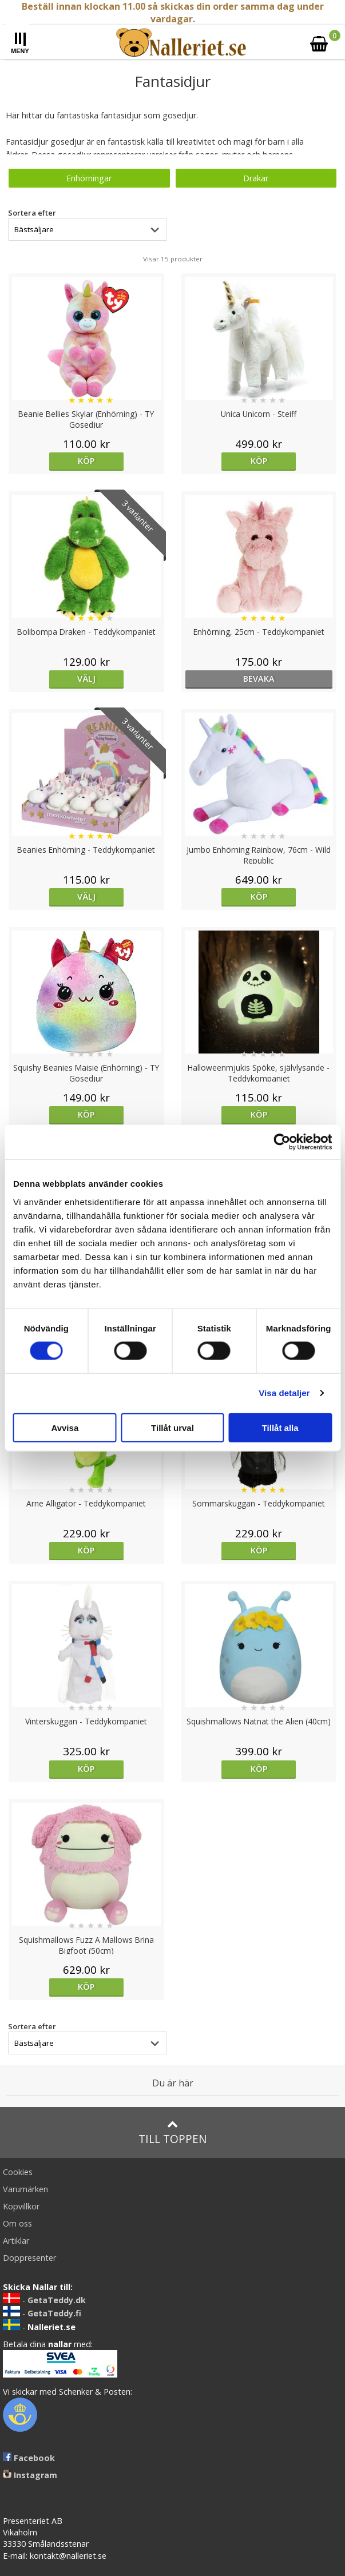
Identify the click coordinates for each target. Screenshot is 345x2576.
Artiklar (16, 2240)
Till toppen (172, 2132)
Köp (86, 460)
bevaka (259, 678)
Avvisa (64, 1427)
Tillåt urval (172, 1427)
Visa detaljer (284, 1393)
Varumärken (25, 2189)
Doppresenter (29, 2257)
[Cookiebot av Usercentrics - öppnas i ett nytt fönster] (282, 1142)
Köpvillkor (21, 2206)
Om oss (17, 2223)
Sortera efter (32, 213)
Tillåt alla (280, 1427)
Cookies (18, 2171)
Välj (86, 678)
